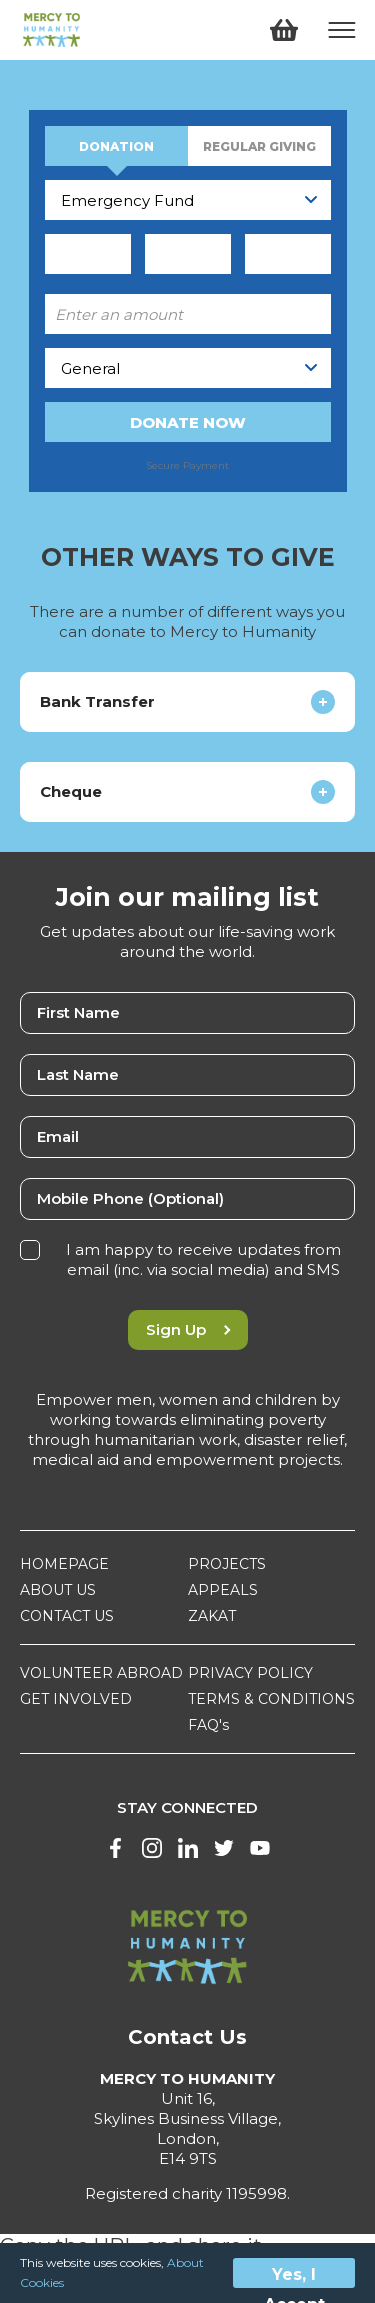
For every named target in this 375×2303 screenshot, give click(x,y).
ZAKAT (212, 1616)
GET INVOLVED (76, 1699)
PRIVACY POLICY (250, 1673)
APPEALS (223, 1590)
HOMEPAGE (64, 1564)
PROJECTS (227, 1564)
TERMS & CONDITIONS (271, 1699)
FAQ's (208, 1725)
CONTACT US (67, 1616)
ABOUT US (58, 1590)
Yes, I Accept (294, 2276)
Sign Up (187, 1329)
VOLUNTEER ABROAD (101, 1673)
